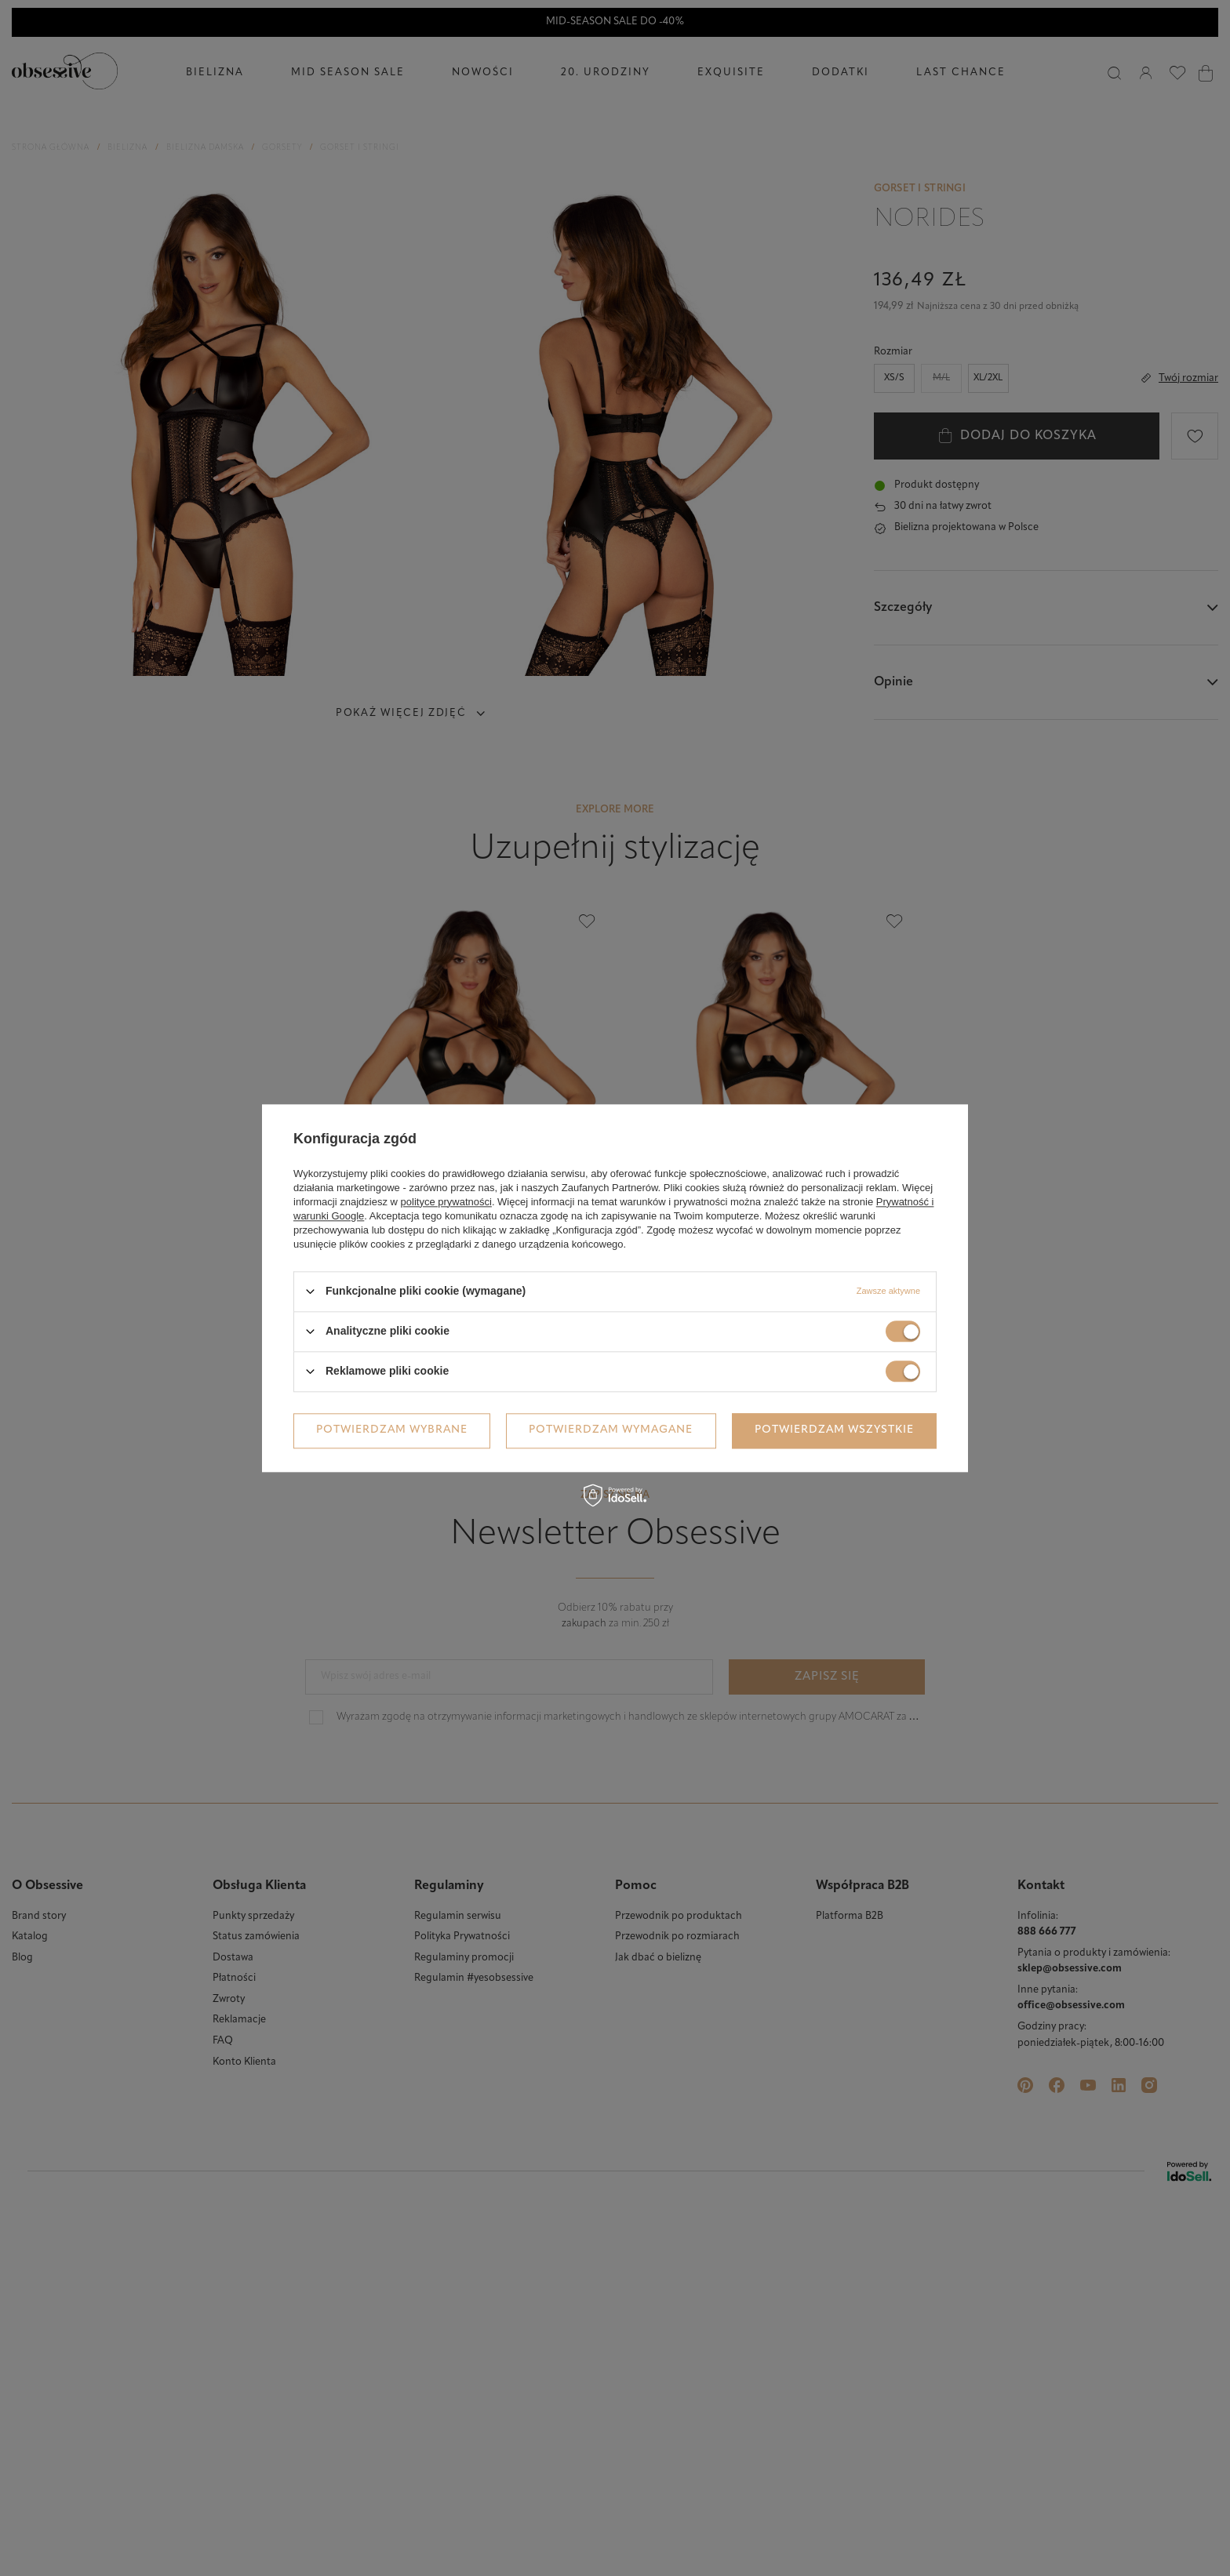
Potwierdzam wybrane (392, 1430)
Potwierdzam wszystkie (834, 1430)
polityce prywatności (446, 1202)
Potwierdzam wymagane (611, 1430)
